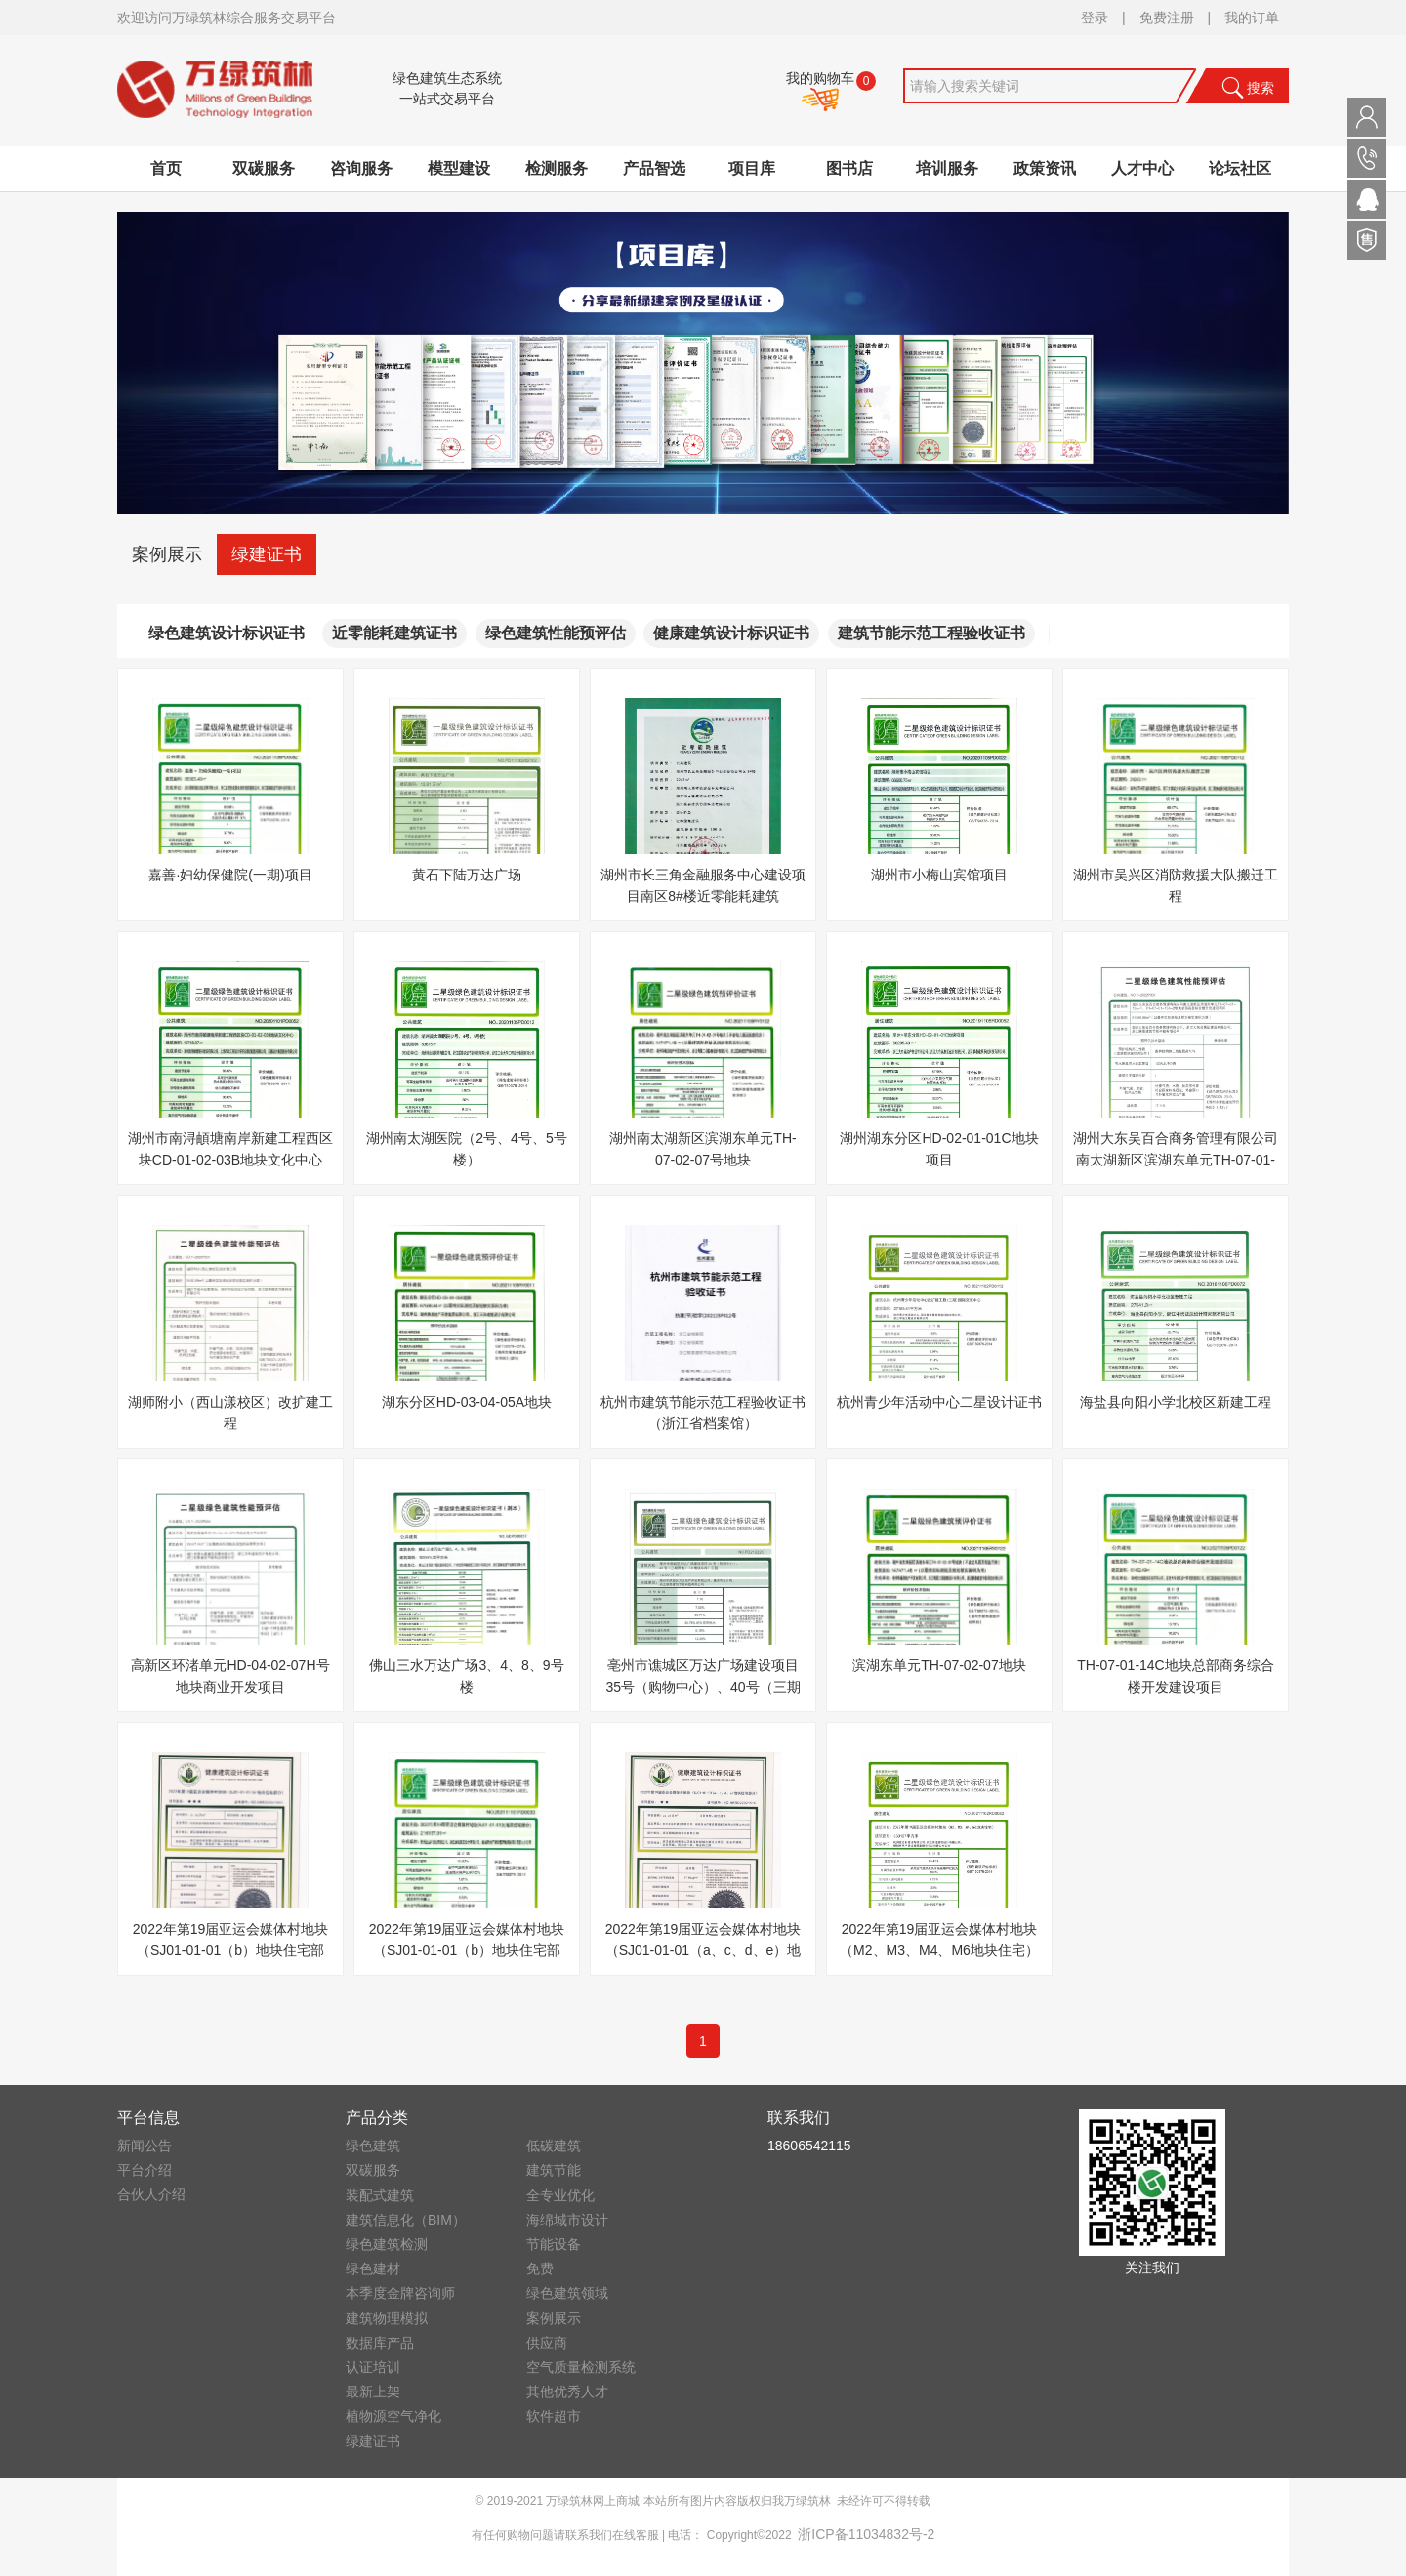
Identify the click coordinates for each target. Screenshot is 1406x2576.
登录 (1094, 17)
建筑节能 (553, 2170)
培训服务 (947, 168)
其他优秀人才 (567, 2391)
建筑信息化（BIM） (406, 2220)
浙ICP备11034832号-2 (866, 2534)
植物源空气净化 (393, 2416)
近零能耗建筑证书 (394, 633)
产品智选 (654, 168)
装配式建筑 (380, 2195)
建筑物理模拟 (387, 2318)
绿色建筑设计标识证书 (226, 633)
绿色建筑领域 (567, 2293)
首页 (166, 168)
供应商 (546, 2343)
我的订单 (1251, 17)
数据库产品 (380, 2343)
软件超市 (553, 2416)
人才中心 (1142, 168)
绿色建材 (373, 2268)
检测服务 (556, 168)
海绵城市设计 (567, 2220)
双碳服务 (263, 168)
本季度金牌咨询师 (400, 2293)
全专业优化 (560, 2195)
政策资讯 (1044, 168)
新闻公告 (144, 2145)
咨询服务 (361, 168)
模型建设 (459, 168)
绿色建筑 (373, 2145)
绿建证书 (266, 554)
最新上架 (373, 2391)
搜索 (1247, 88)
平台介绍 (144, 2170)
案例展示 (167, 554)
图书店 (849, 168)
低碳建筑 (553, 2145)
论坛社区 (1240, 168)
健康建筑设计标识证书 (731, 633)
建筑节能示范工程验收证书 (931, 633)
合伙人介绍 (151, 2194)
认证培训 (373, 2367)
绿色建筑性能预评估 (555, 633)
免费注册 (1166, 17)
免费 (540, 2268)
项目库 (751, 168)
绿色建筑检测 (387, 2244)
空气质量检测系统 (581, 2367)
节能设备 (553, 2244)
